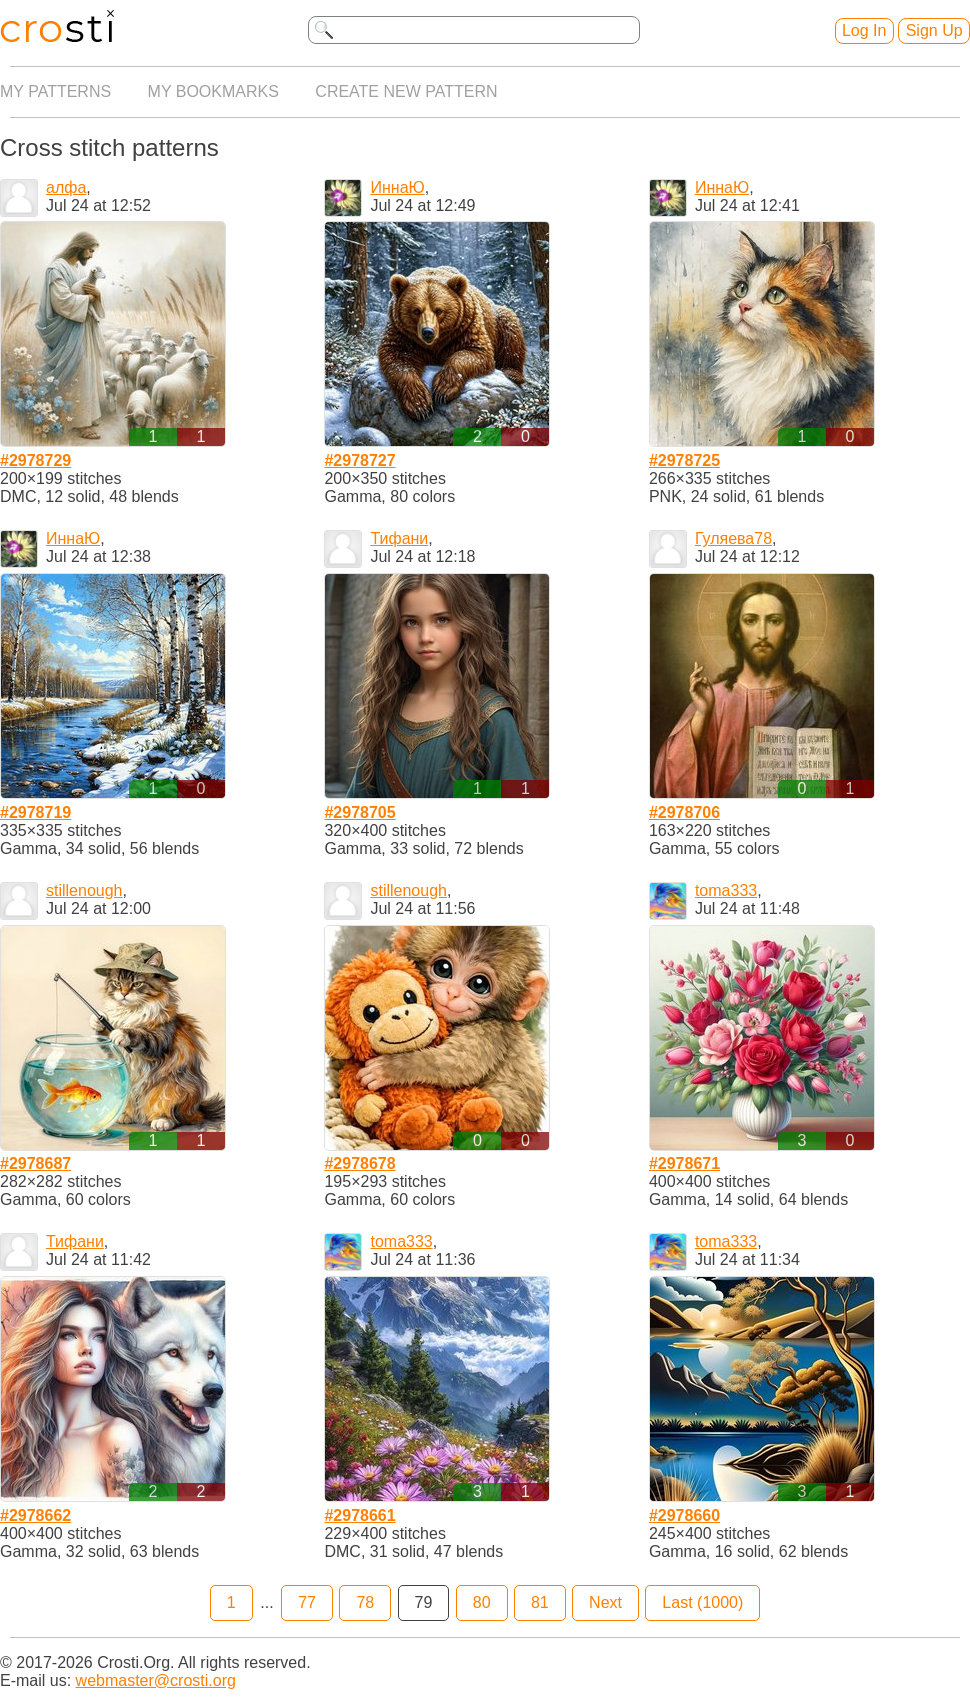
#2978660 (684, 1515)
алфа (66, 187)
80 (482, 1602)
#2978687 (35, 1163)
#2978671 (684, 1163)
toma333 (726, 890)
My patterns (55, 91)
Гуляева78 (733, 538)
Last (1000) (702, 1602)
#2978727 (359, 460)
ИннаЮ (397, 187)
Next (605, 1602)
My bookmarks (213, 91)
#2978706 (684, 812)
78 (365, 1602)
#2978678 (359, 1163)
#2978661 (359, 1515)
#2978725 (684, 460)
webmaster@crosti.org (156, 1680)
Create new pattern (406, 91)
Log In (864, 30)
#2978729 (35, 460)
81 (540, 1602)
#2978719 (35, 812)
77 (307, 1602)
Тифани (399, 538)
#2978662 (35, 1515)
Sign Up (934, 30)
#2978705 (359, 812)
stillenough (84, 890)
